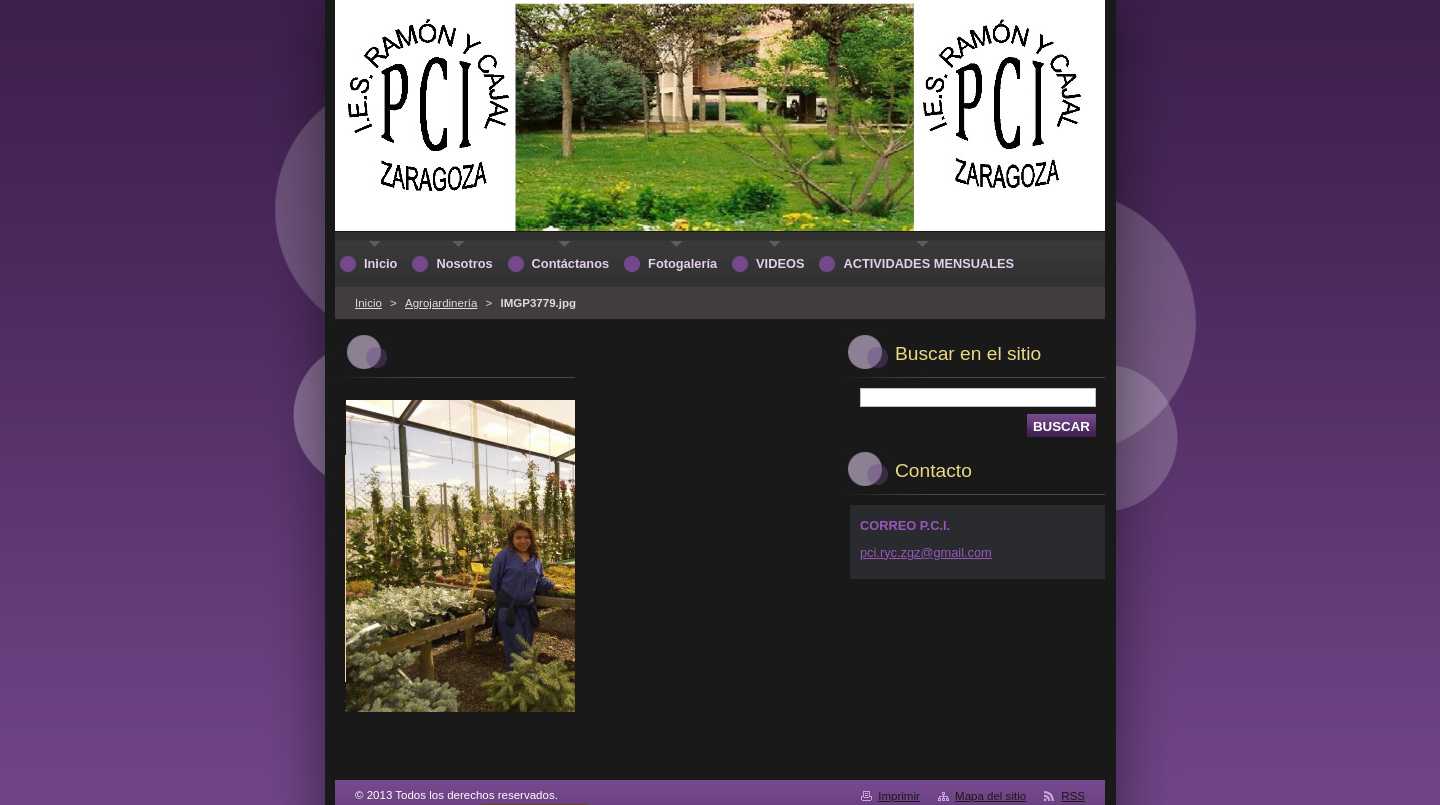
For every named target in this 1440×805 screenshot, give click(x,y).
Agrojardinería (441, 303)
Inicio (368, 303)
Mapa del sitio (990, 796)
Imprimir (899, 796)
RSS (1073, 796)
